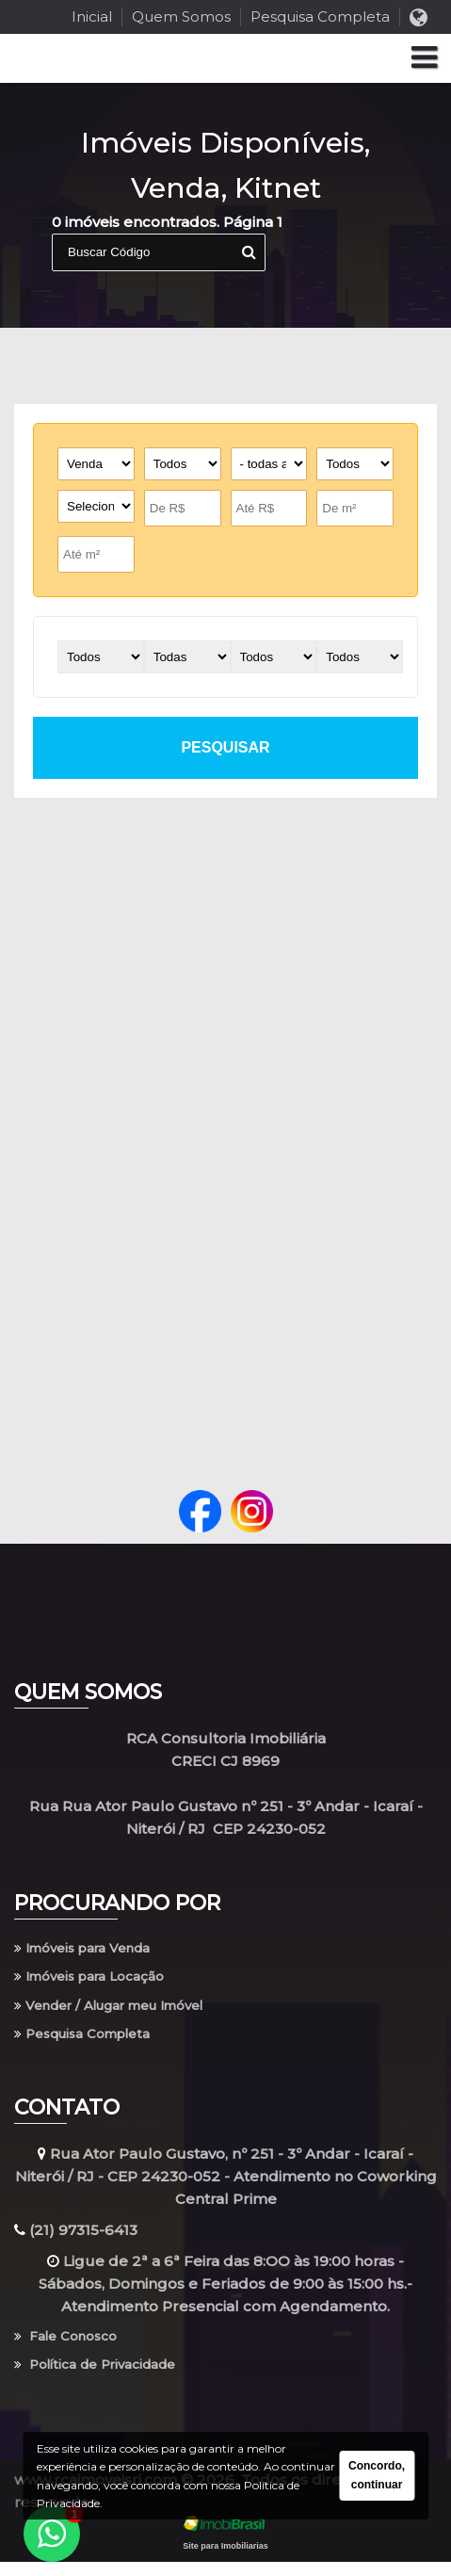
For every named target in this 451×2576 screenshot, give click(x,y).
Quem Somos (181, 16)
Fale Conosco (72, 2347)
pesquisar (225, 747)
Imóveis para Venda (92, 1949)
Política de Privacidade (106, 2378)
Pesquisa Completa (320, 16)
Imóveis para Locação (99, 1980)
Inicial (92, 16)
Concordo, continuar (376, 2474)
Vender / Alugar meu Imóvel (125, 2011)
